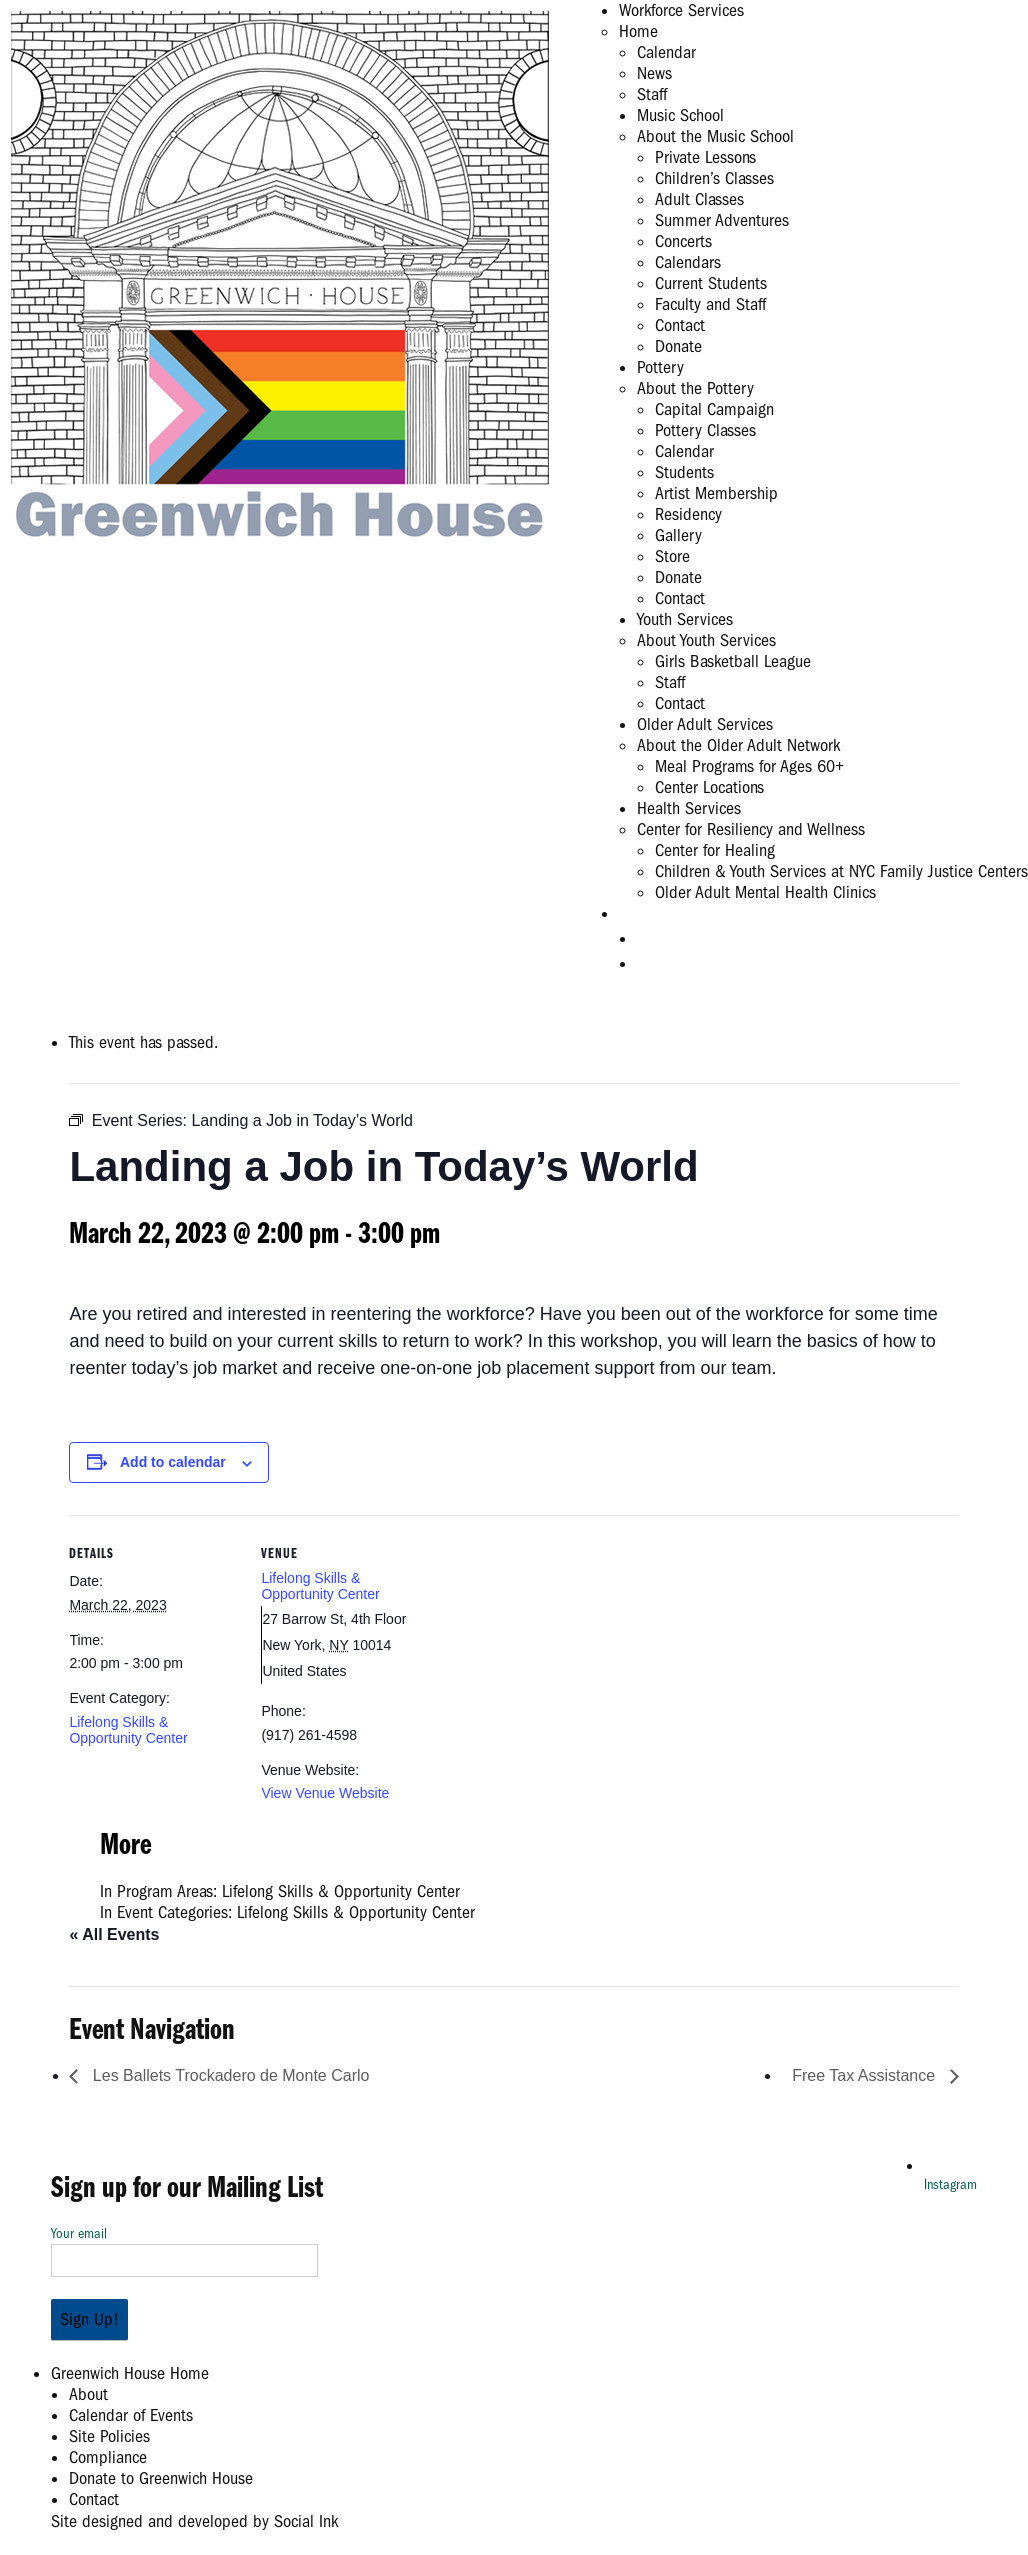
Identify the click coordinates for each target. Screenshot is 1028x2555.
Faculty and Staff (710, 304)
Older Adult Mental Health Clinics (765, 892)
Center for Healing (715, 850)
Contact (680, 325)
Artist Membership (716, 493)
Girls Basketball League (733, 661)
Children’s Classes (714, 178)
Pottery (660, 367)
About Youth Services (706, 640)
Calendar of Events (131, 2415)
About (88, 2394)
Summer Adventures (722, 220)
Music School (680, 115)
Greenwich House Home (130, 2373)
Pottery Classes (705, 430)
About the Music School (715, 136)
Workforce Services (681, 10)
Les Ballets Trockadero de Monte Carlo (228, 2075)
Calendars (688, 262)
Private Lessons (705, 157)
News (654, 73)
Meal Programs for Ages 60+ (749, 766)
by (194, 2521)
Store (672, 556)
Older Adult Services (705, 724)
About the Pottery (695, 388)
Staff (652, 94)
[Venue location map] (558, 1653)
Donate (678, 346)
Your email (184, 2247)
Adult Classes (699, 199)
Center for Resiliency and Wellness (751, 829)
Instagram (950, 2184)
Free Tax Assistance (865, 2075)
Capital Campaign (714, 409)
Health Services (689, 808)
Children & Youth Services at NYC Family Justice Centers (841, 871)
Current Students (711, 283)
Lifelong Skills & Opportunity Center (128, 1730)
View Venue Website (325, 1793)
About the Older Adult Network (738, 745)
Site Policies (109, 2436)
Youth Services (685, 619)
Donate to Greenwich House (161, 2478)
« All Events (114, 1934)
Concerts (683, 241)
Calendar (666, 52)
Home (638, 31)
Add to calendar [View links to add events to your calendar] (173, 1462)
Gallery (678, 535)
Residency (688, 514)
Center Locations (709, 787)
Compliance (108, 2457)
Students (684, 472)
